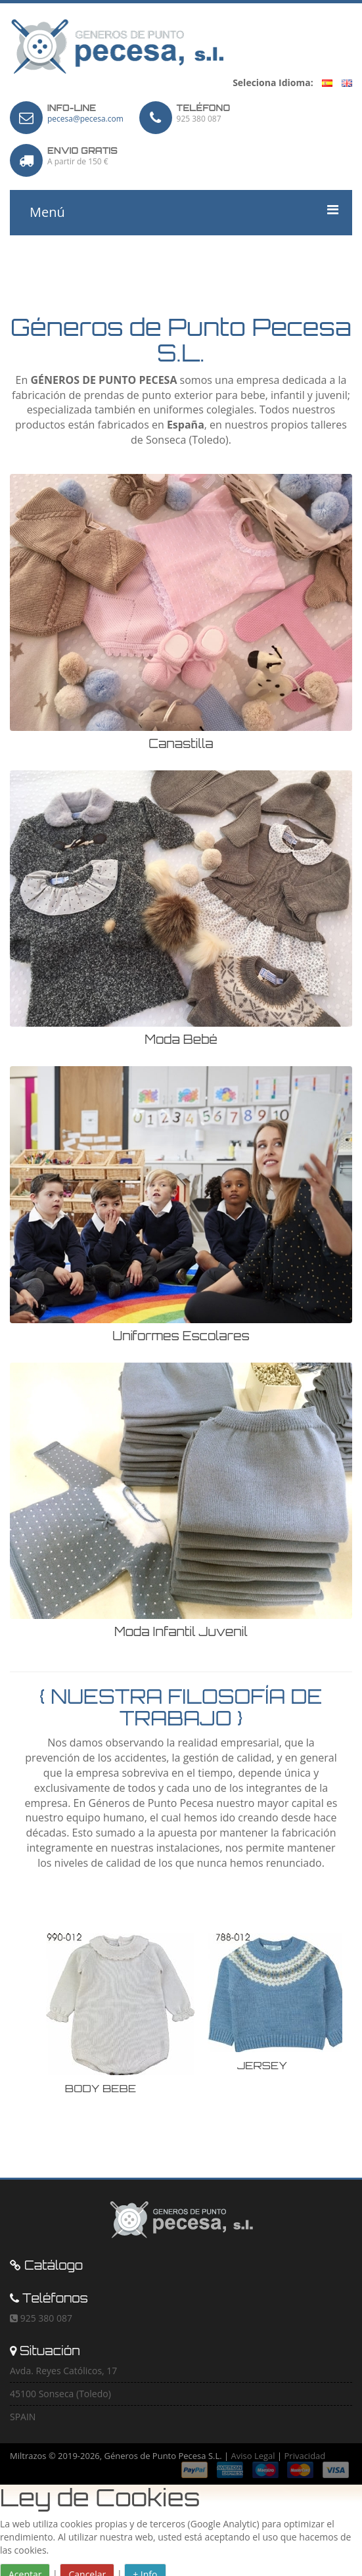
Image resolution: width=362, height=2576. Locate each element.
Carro (44, 258)
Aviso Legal (253, 2456)
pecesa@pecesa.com (85, 118)
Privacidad (305, 2456)
